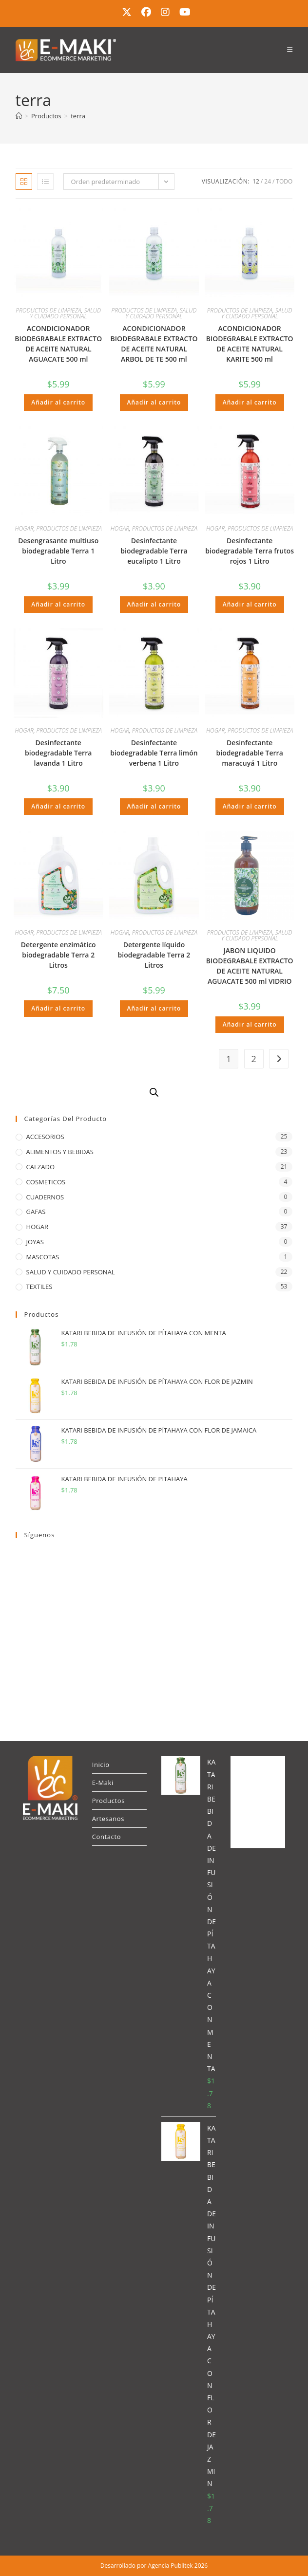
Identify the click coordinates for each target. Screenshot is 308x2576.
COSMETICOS (46, 1182)
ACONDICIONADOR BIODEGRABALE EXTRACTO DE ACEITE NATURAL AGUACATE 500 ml (58, 344)
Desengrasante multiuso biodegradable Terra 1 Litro (58, 551)
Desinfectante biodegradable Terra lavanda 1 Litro (58, 753)
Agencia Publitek (170, 2565)
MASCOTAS (42, 1256)
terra (78, 115)
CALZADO (40, 1166)
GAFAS (36, 1211)
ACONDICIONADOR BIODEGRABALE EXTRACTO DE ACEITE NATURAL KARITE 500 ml (249, 344)
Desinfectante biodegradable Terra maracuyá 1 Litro (249, 753)
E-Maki (103, 1782)
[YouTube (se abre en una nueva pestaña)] (182, 12)
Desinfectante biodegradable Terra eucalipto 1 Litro (153, 551)
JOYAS (35, 1241)
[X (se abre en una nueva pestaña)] (126, 12)
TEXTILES (39, 1286)
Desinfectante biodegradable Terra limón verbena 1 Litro (153, 753)
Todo (284, 181)
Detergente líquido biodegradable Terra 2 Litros (154, 955)
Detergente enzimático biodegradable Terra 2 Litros (58, 955)
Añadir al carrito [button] (58, 402)
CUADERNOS (45, 1197)
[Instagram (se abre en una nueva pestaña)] (165, 12)
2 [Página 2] (253, 1059)
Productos (108, 1800)
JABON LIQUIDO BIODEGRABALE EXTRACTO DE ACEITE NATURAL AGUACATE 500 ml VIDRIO (249, 966)
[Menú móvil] (290, 50)
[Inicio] (19, 115)
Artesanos (108, 1818)
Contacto (106, 1836)
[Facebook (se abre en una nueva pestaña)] (146, 12)
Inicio (101, 1764)
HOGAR (24, 528)
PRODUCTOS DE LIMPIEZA (48, 310)
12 (255, 181)
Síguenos (39, 1534)
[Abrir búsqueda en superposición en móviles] (154, 1092)
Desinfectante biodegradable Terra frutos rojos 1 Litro (249, 551)
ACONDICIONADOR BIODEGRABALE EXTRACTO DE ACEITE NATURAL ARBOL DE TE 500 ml (153, 344)
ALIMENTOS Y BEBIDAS (60, 1151)
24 (267, 181)
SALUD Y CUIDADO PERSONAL (65, 313)
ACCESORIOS (45, 1136)
